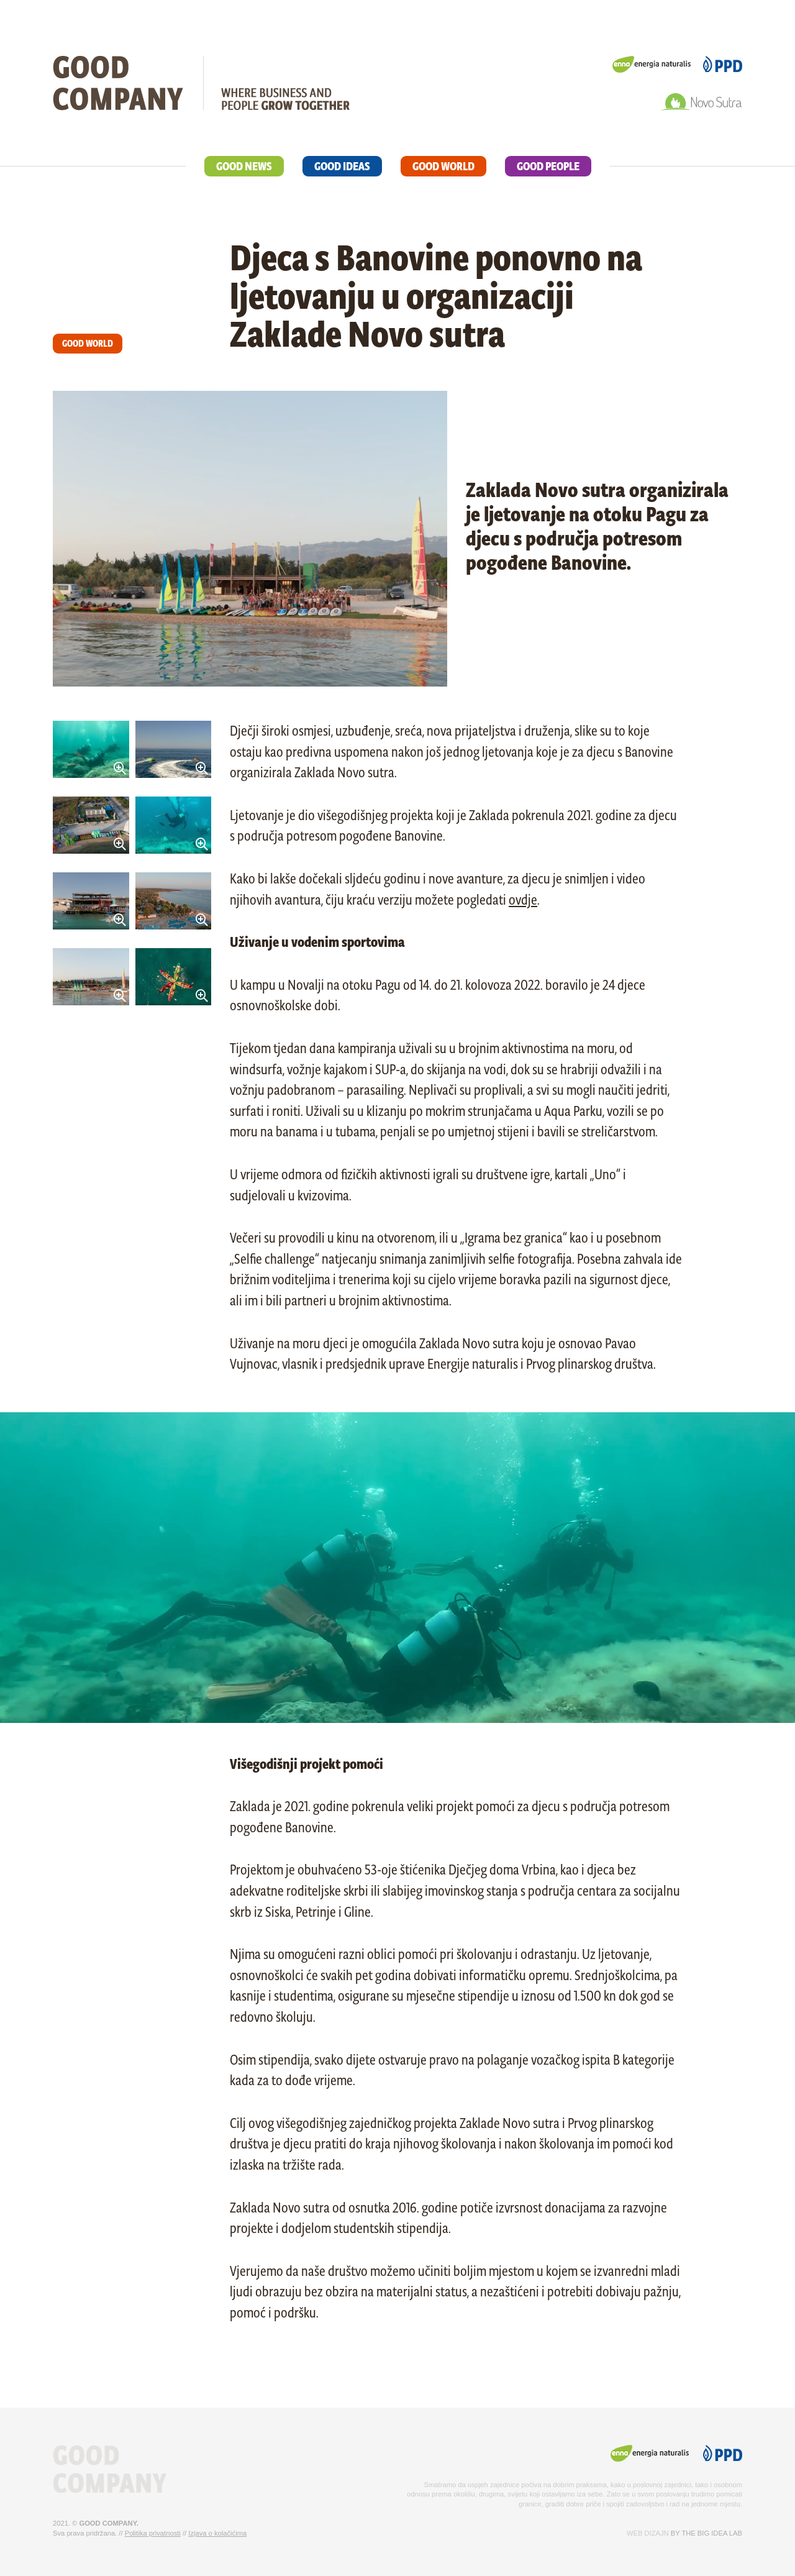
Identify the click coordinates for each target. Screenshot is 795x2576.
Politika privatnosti (153, 2533)
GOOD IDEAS (342, 165)
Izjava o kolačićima (217, 2533)
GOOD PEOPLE (548, 165)
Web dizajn (648, 2533)
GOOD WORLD (443, 165)
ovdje (523, 899)
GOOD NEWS (244, 165)
